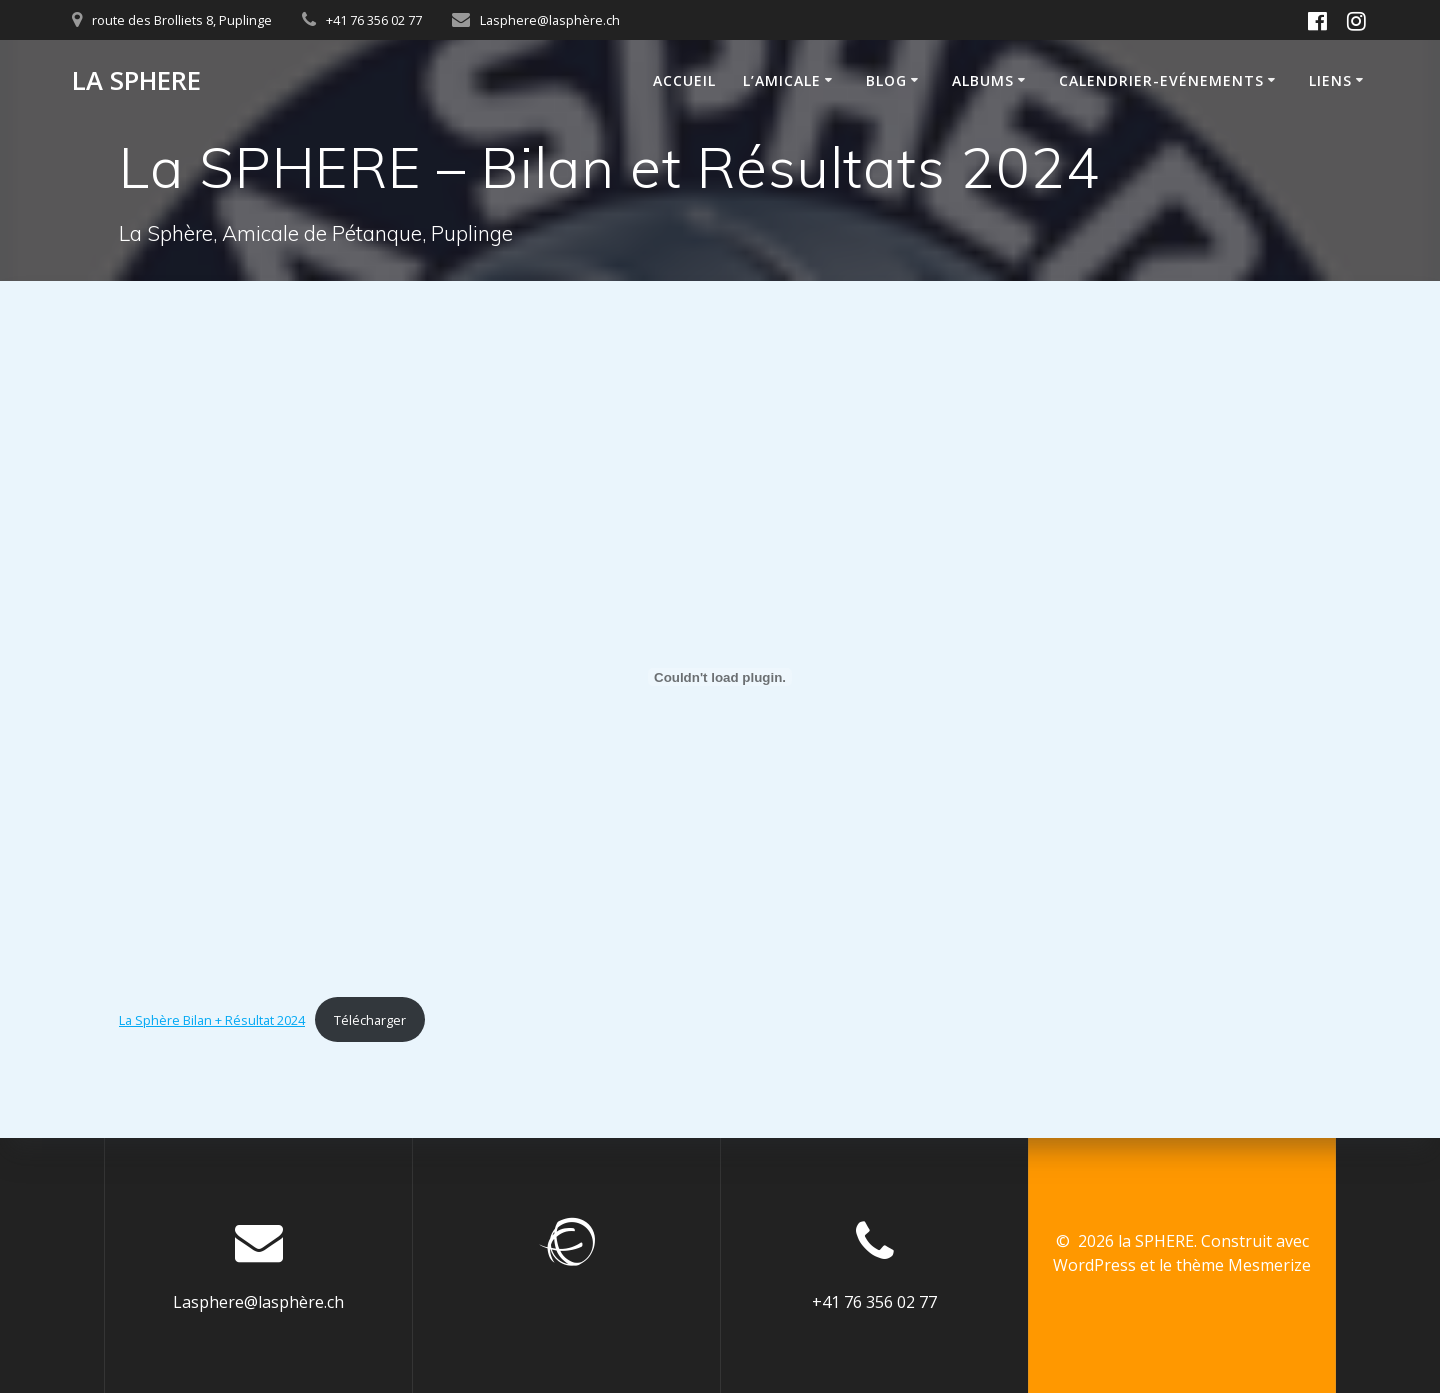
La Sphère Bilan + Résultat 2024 (212, 1020)
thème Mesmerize (1243, 1265)
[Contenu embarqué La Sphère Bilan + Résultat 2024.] (720, 677)
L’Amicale (782, 80)
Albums (983, 80)
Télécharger (370, 1020)
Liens (1330, 80)
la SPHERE (136, 81)
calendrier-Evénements (1161, 80)
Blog (886, 80)
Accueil (684, 80)
